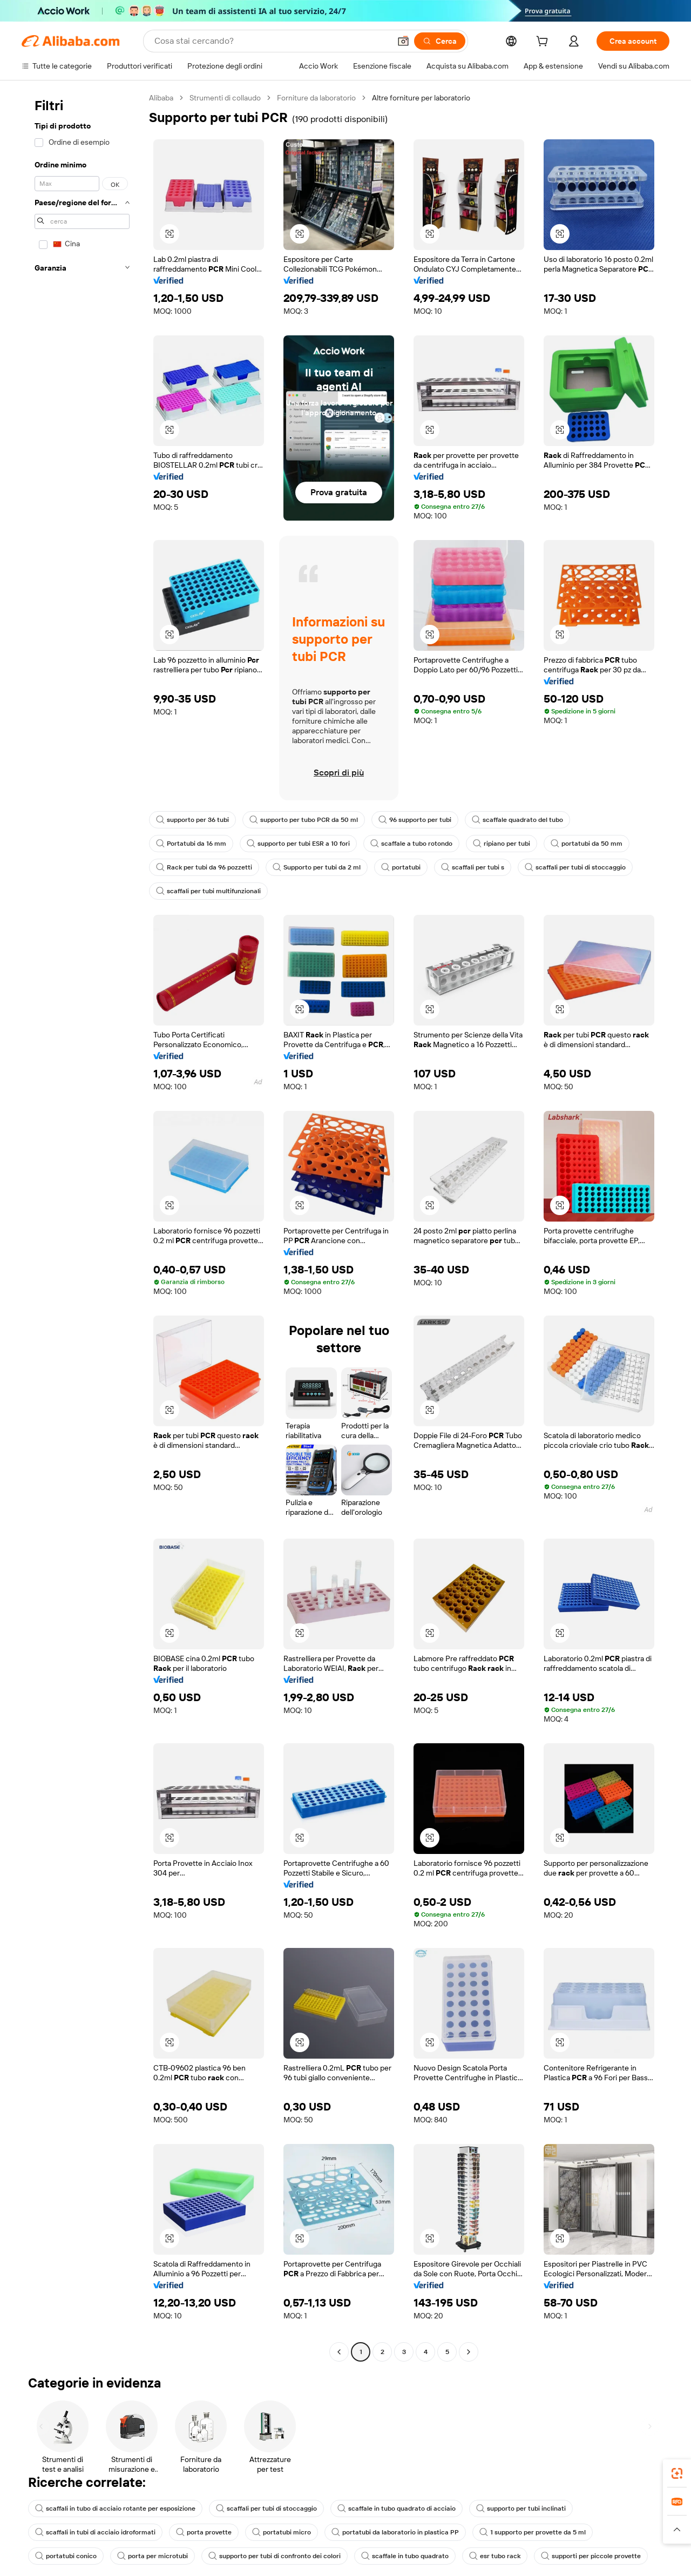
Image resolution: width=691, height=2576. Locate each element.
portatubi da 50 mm (586, 843)
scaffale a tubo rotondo (411, 843)
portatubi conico (66, 2556)
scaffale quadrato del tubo (517, 819)
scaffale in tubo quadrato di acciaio (396, 2508)
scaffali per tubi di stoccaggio (575, 867)
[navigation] (82, 1226)
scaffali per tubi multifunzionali (208, 891)
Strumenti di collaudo (225, 97)
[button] (403, 41)
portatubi (401, 867)
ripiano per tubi (501, 843)
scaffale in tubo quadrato (405, 2556)
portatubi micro (281, 2532)
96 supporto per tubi (414, 819)
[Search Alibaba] (271, 41)
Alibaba (161, 97)
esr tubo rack (494, 2556)
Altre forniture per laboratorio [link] (421, 97)
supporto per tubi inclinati (521, 2508)
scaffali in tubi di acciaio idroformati (95, 2532)
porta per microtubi (152, 2556)
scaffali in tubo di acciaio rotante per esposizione (115, 2508)
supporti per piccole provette (591, 2556)
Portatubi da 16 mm (191, 843)
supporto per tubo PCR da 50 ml (303, 819)
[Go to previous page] (339, 2352)
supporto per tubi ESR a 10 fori (298, 843)
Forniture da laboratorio (316, 97)
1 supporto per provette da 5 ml (532, 2532)
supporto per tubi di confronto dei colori (274, 2556)
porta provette (204, 2532)
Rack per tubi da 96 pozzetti (204, 867)
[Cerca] (439, 41)
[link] (677, 2473)
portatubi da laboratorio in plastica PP (395, 2532)
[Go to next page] (468, 2352)
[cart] (544, 42)
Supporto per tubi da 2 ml (317, 867)
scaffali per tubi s (472, 867)
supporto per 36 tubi (192, 819)
